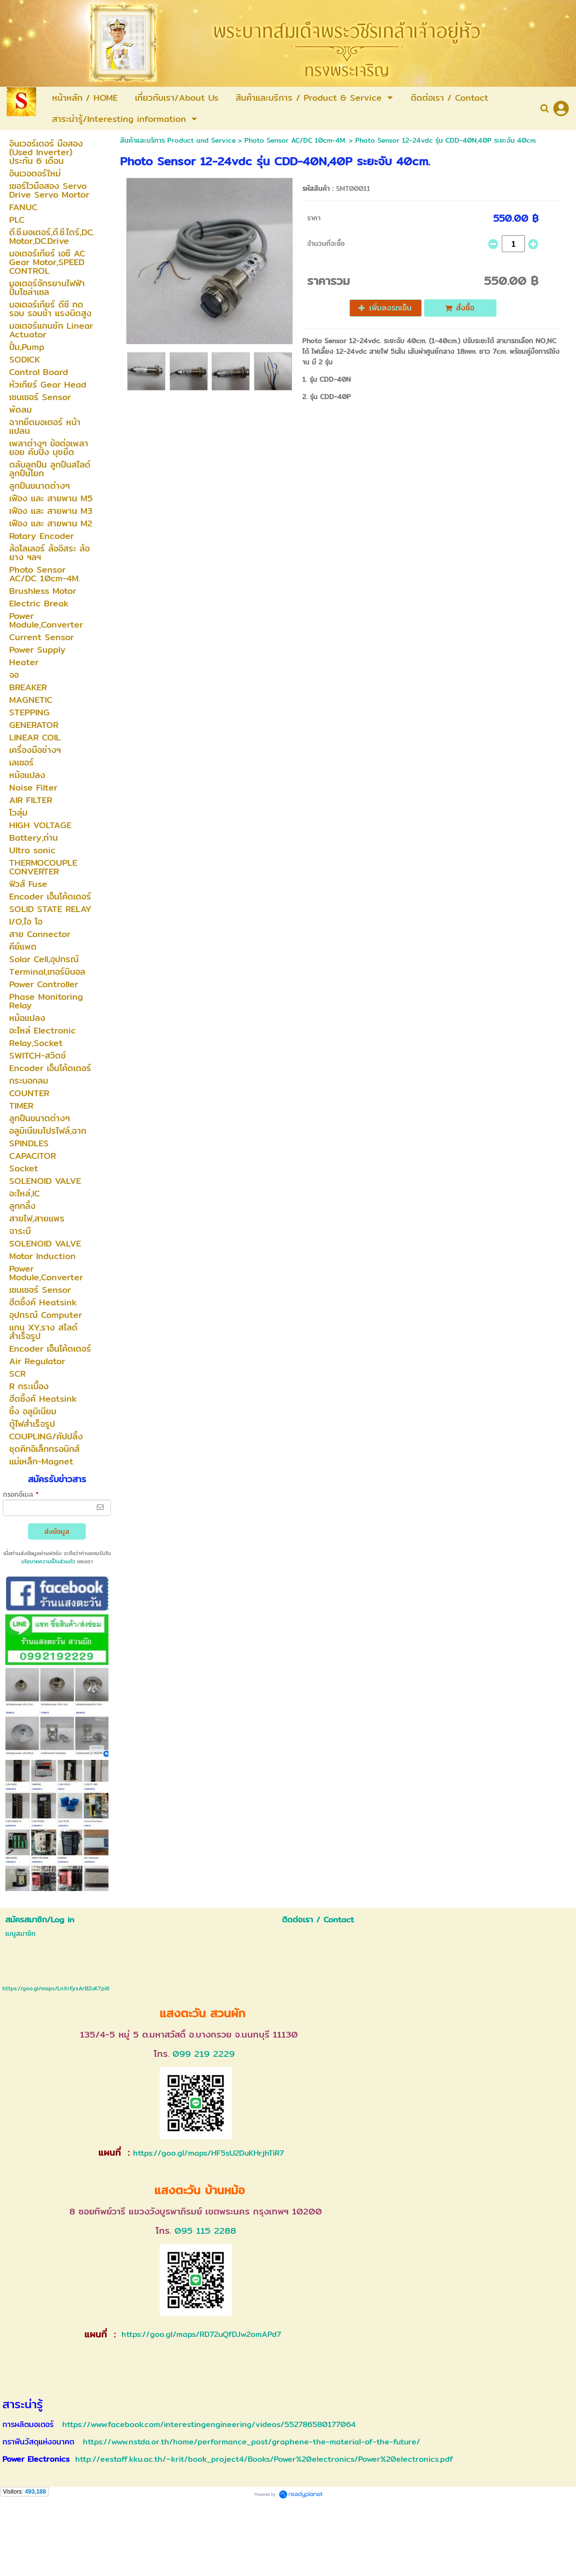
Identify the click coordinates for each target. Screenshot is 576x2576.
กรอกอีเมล (21, 1494)
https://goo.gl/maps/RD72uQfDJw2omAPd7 (200, 2334)
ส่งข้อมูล (56, 1531)
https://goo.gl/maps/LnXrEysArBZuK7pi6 (55, 1988)
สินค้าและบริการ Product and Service (178, 140)
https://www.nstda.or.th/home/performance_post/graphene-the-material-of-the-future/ (251, 2442)
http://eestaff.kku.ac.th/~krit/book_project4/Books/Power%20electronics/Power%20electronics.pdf (264, 2459)
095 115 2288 (205, 2231)
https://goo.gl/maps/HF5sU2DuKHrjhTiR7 (208, 2153)
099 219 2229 (204, 2054)
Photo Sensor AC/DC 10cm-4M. (295, 140)
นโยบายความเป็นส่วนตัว (48, 1561)
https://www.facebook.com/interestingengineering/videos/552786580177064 (209, 2424)
